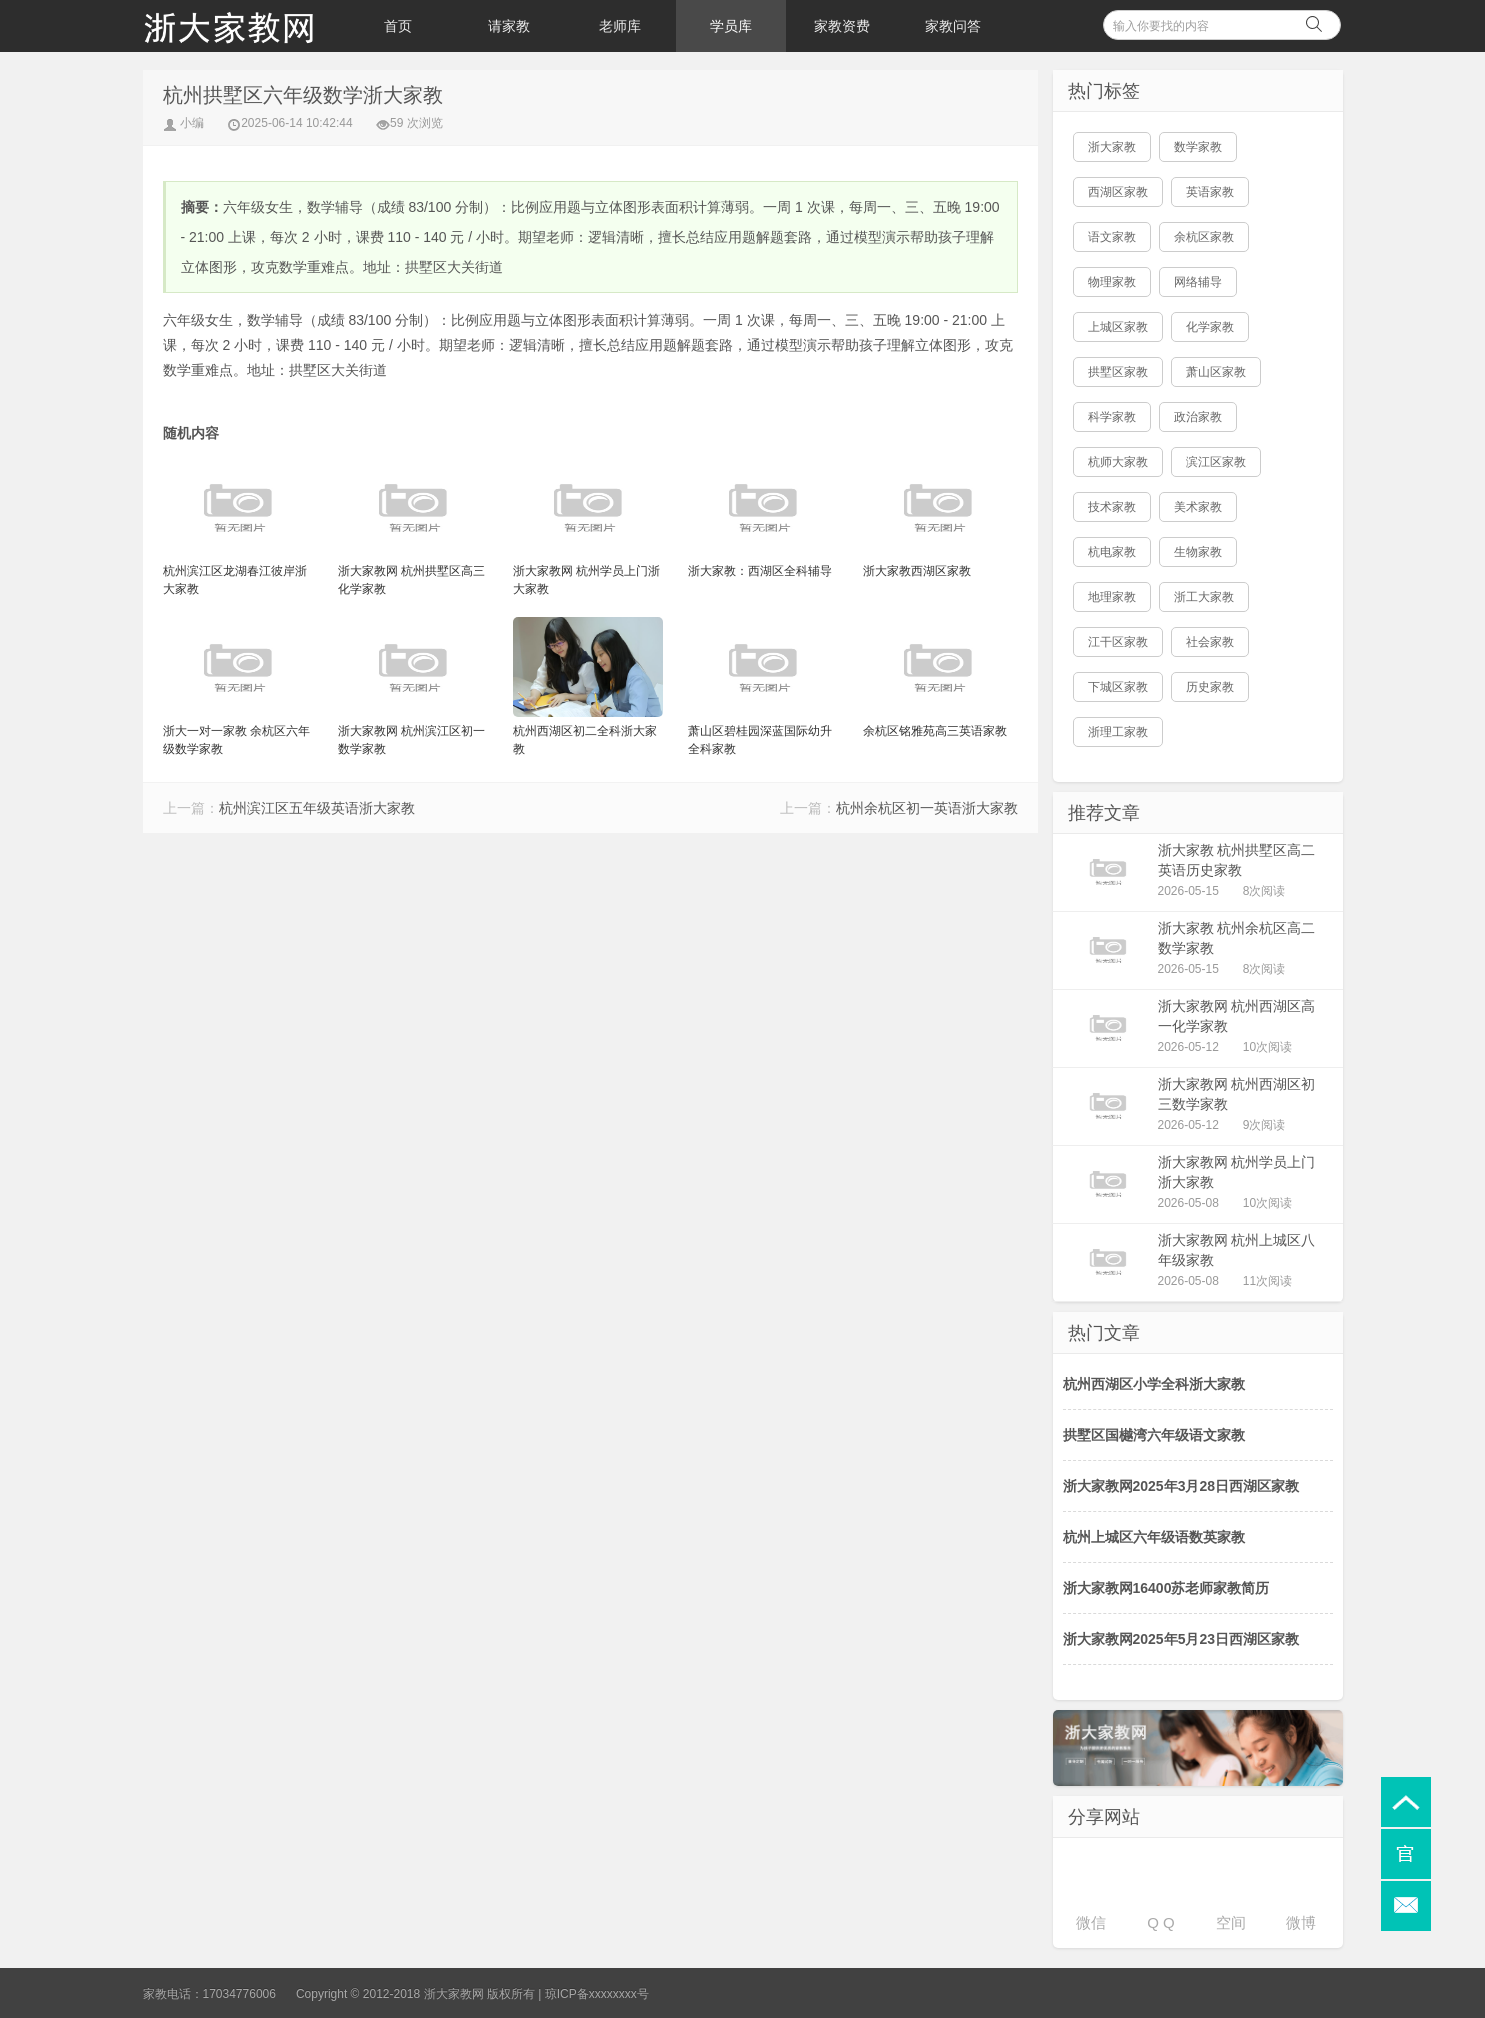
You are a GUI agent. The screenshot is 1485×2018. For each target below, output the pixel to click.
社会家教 (1210, 642)
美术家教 (1198, 507)
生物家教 (1198, 552)
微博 (1301, 1922)
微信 (1091, 1922)
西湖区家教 (1118, 192)
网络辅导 (1198, 282)
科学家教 (1112, 417)
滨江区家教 (1216, 462)
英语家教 (1210, 192)
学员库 (731, 26)
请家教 (509, 26)
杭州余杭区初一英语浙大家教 (927, 808)
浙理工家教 (1118, 732)
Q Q (1161, 1922)
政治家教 (1198, 417)
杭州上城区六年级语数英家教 (1154, 1537)
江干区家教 (1118, 642)
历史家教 (1210, 687)
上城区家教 (1118, 327)
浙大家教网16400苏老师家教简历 (1166, 1588)
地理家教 (1112, 597)
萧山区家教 (1216, 372)
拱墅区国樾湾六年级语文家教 (1154, 1435)
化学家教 (1210, 327)
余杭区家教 (1204, 237)
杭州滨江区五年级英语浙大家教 (317, 808)
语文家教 (1112, 237)
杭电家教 (1112, 552)
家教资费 (842, 26)
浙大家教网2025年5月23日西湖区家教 (1181, 1639)
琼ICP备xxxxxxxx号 (597, 1994)
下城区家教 (1118, 687)
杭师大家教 (1118, 462)
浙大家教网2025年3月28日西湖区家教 (1181, 1486)
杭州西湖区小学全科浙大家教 (1154, 1384)
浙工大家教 (1204, 597)
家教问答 (953, 26)
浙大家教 (1112, 147)
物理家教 (1112, 282)
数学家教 (1198, 147)
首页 (398, 26)
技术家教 (1112, 507)
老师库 (620, 26)
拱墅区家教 (1118, 372)
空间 (1231, 1922)
